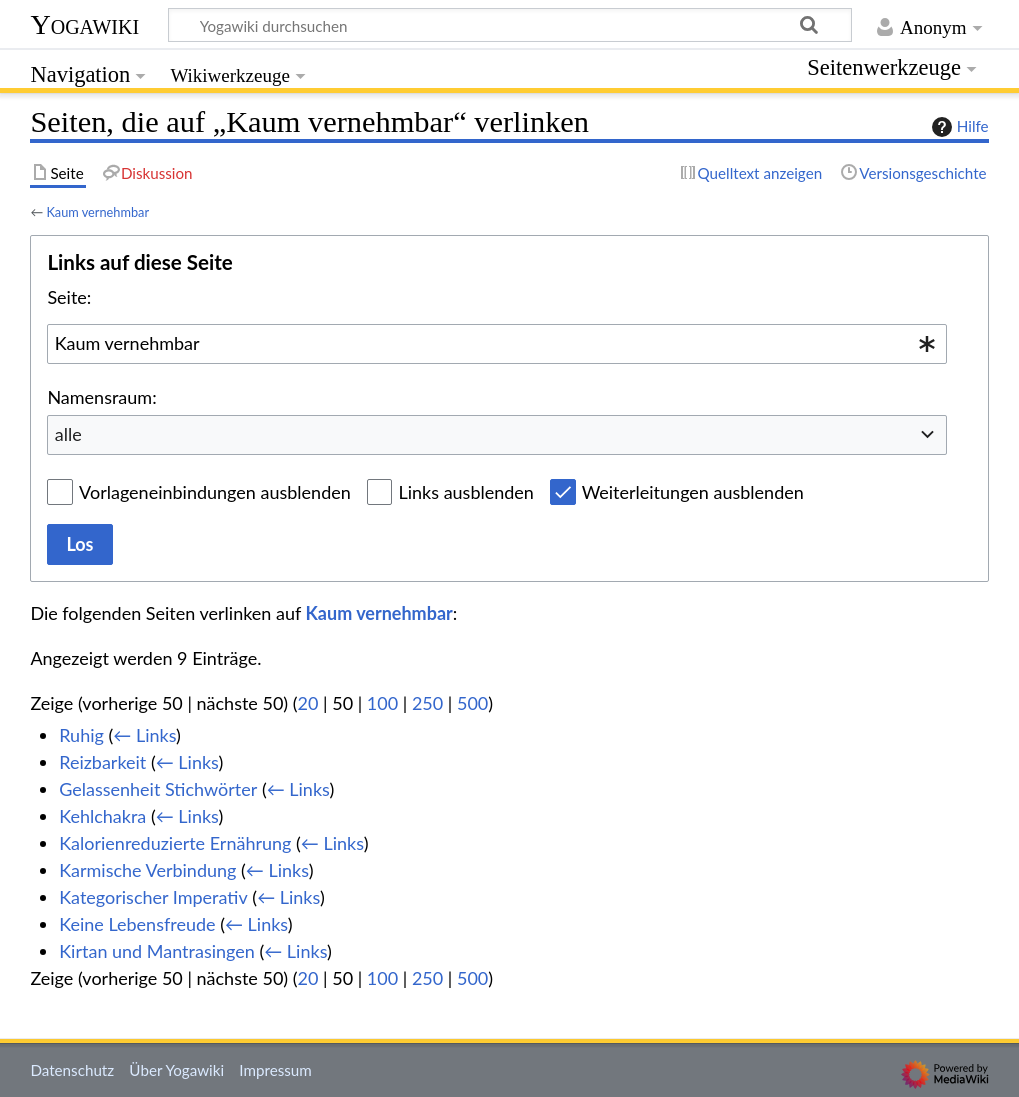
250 (427, 703)
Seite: (69, 297)
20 (308, 703)
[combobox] (497, 344)
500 (472, 703)
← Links (144, 735)
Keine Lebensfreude (137, 924)
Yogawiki (84, 24)
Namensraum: (101, 397)
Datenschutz (72, 1070)
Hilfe (958, 127)
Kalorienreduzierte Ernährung (175, 843)
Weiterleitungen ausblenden (693, 492)
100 (382, 703)
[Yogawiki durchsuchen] (510, 25)
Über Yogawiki (176, 1070)
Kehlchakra (102, 816)
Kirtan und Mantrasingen (157, 951)
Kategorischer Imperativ (153, 897)
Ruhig (81, 735)
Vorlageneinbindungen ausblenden (215, 492)
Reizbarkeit (102, 762)
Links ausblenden (465, 492)
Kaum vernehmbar (97, 212)
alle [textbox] (68, 434)
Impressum (275, 1070)
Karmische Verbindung (147, 870)
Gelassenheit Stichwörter (158, 789)
